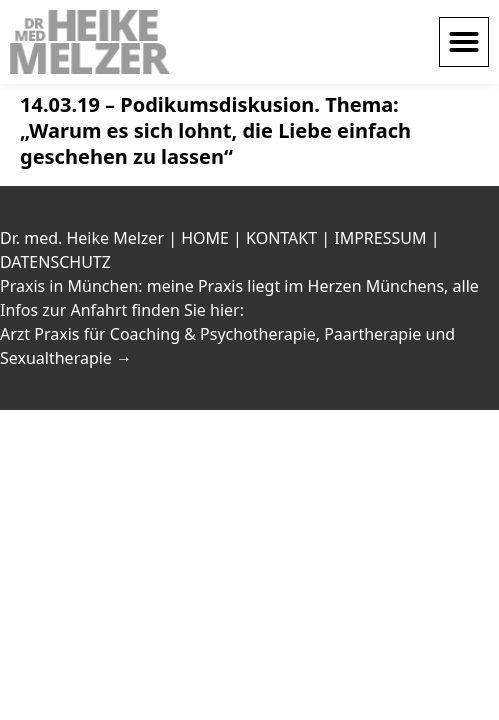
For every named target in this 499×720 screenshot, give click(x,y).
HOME (205, 238)
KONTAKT (281, 238)
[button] (464, 42)
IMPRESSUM (380, 238)
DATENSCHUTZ (55, 262)
